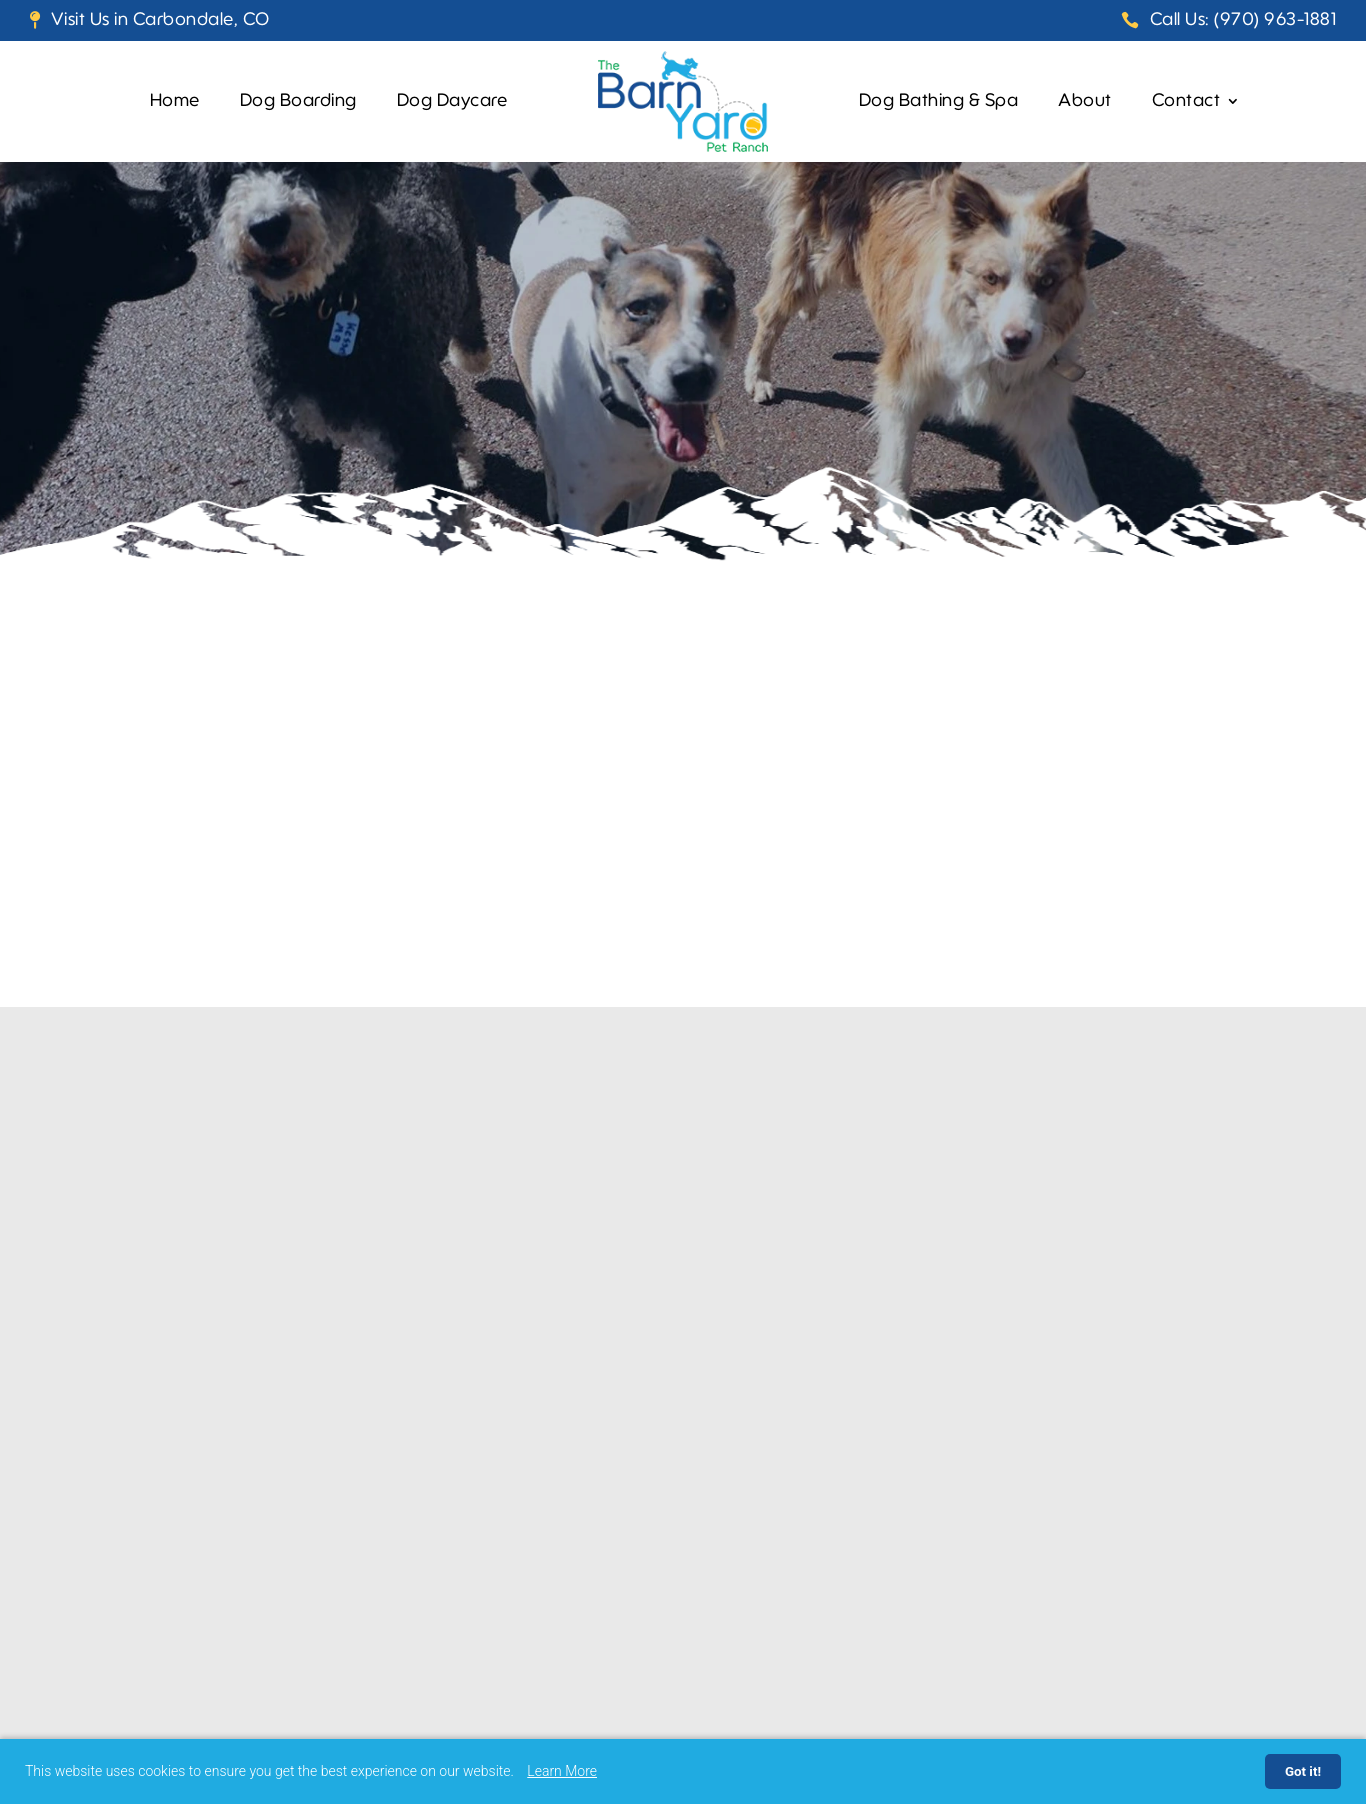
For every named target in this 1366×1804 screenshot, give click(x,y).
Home (175, 101)
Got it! (1303, 1771)
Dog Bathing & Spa (939, 101)
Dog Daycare (452, 101)
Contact (1186, 101)
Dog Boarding (298, 101)
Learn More (562, 1771)
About (1085, 101)
